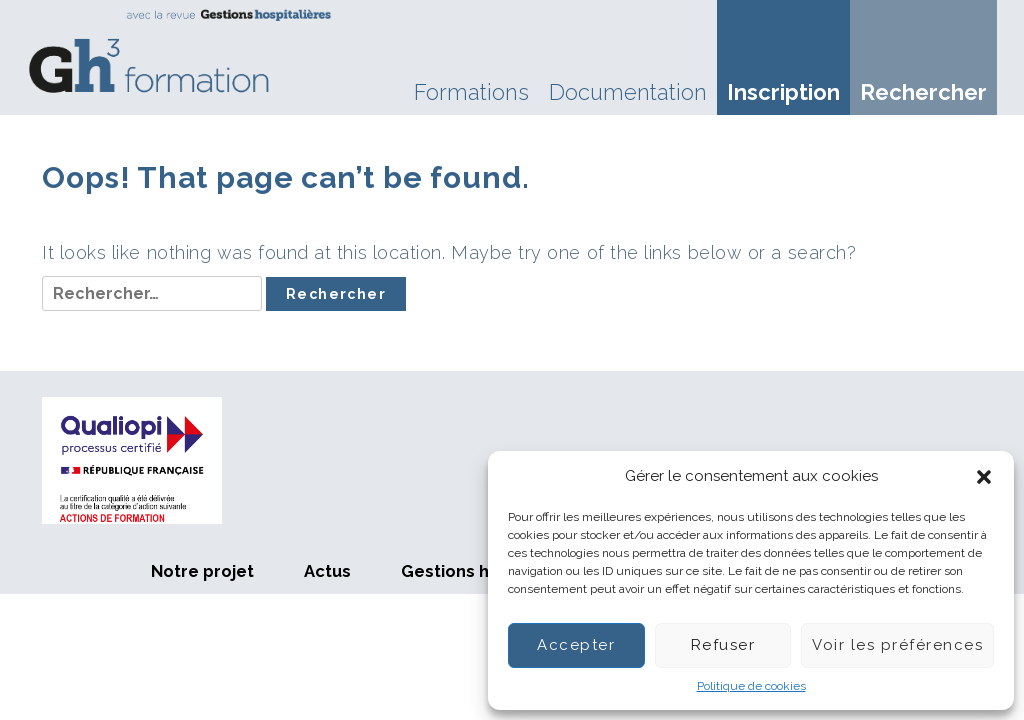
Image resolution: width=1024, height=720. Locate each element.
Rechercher (923, 92)
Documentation (628, 92)
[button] (984, 477)
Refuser (723, 645)
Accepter (576, 645)
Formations (471, 92)
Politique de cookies (751, 686)
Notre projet (202, 571)
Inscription (783, 92)
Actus (327, 571)
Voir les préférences (897, 645)
